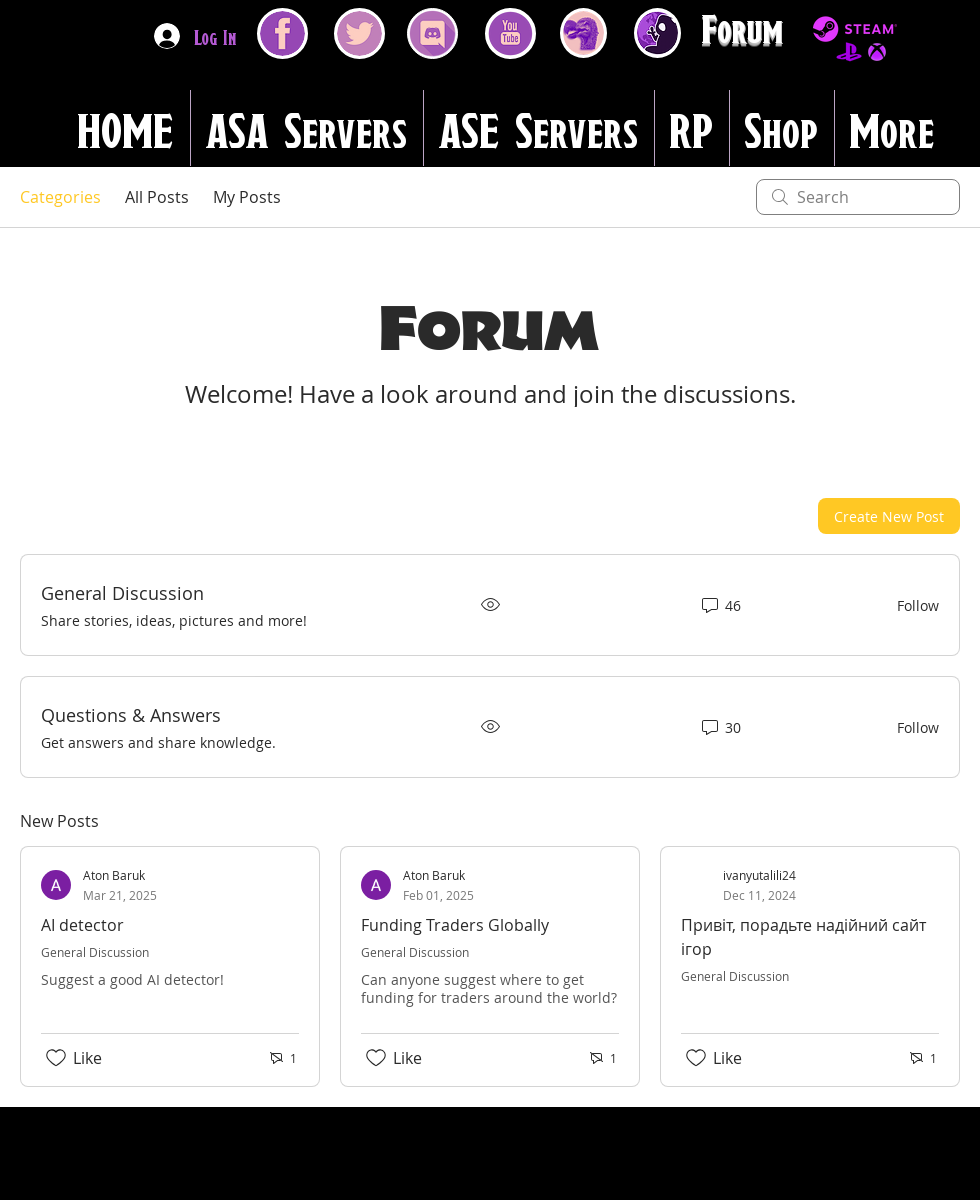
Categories (60, 197)
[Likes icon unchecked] (56, 1058)
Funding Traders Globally (455, 925)
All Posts (157, 197)
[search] (858, 197)
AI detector (82, 925)
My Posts (247, 197)
